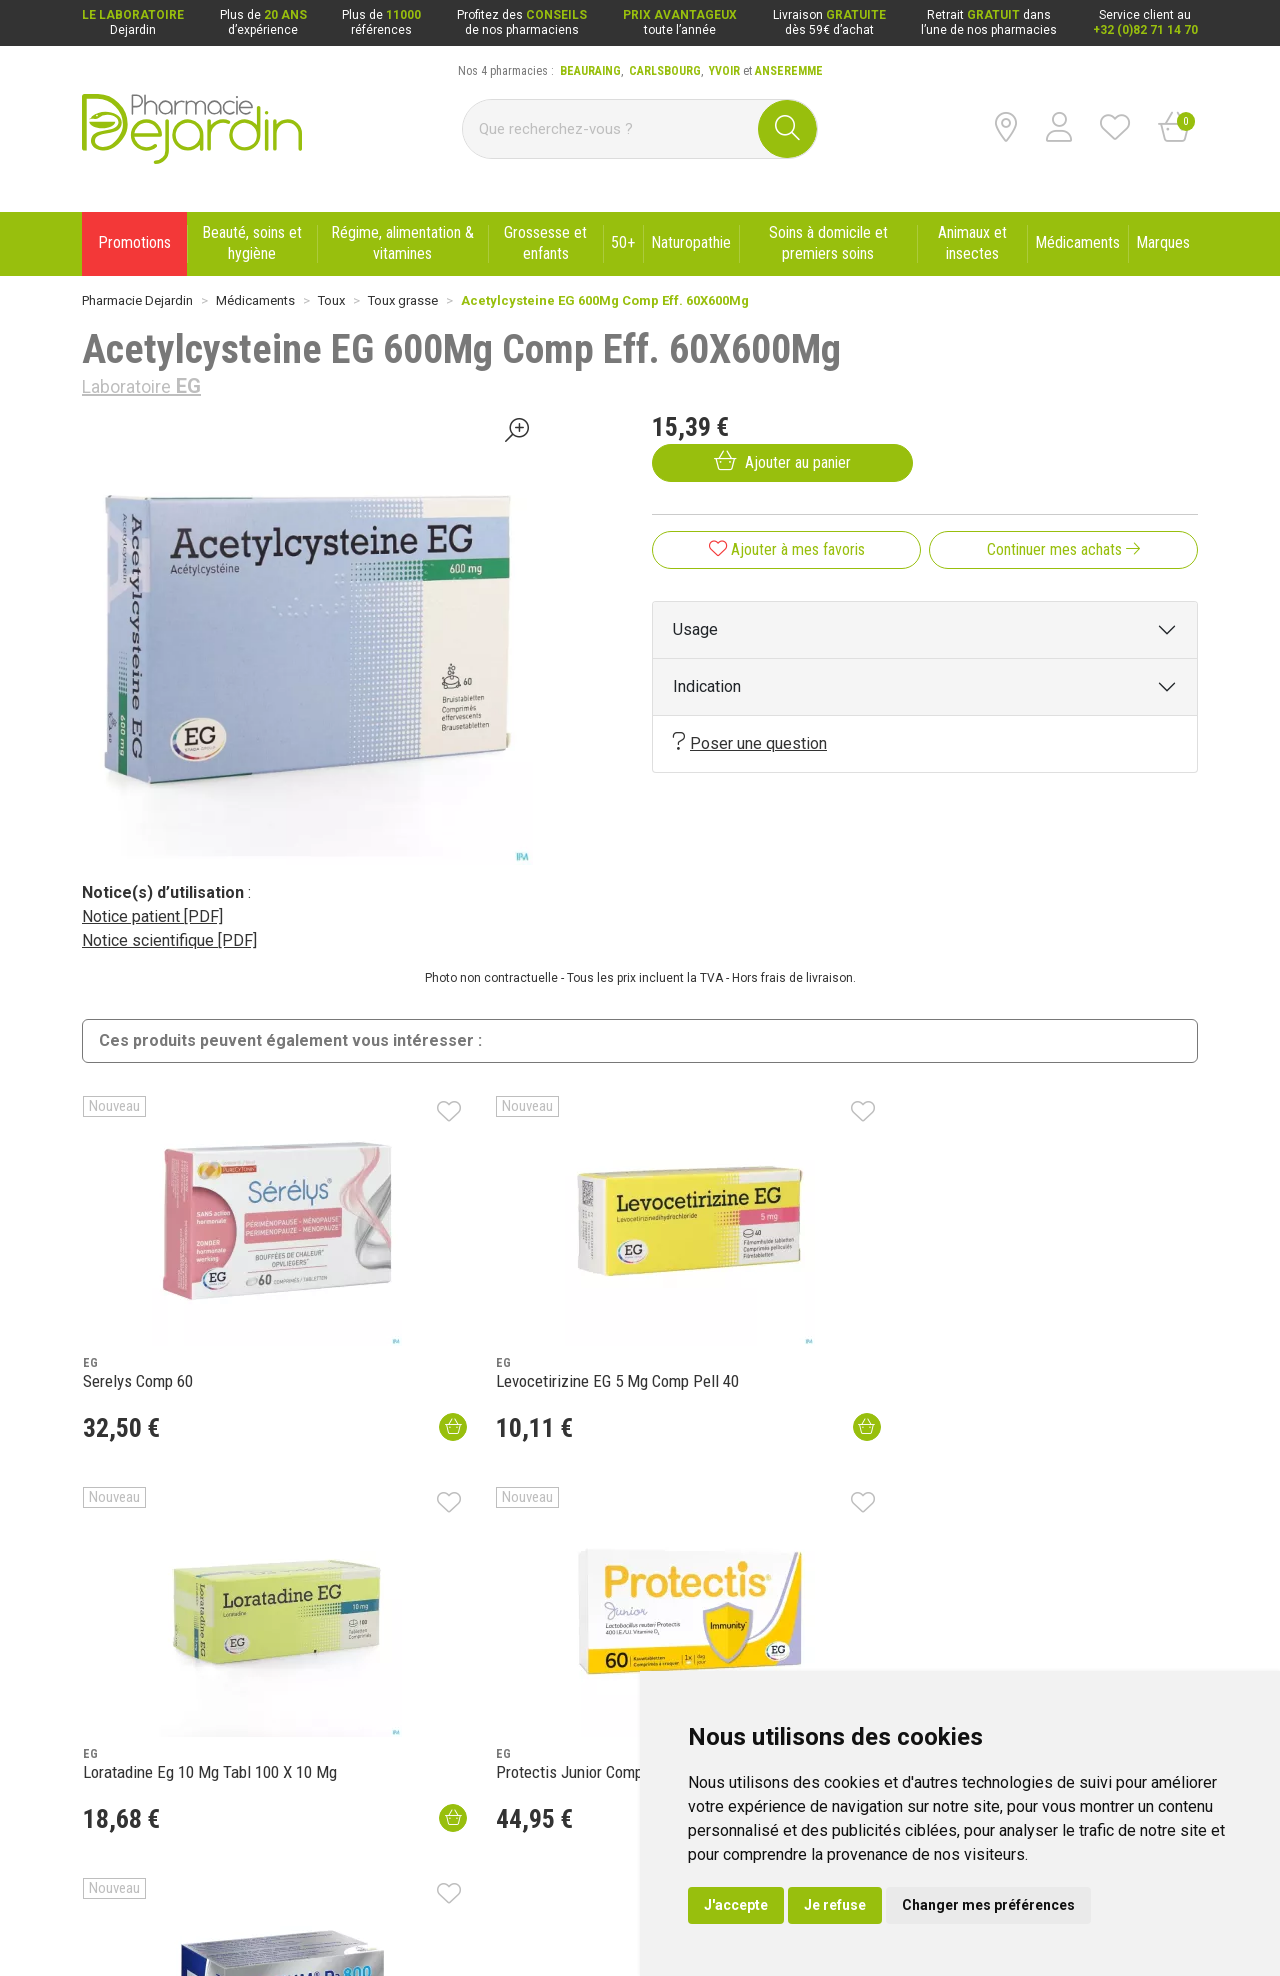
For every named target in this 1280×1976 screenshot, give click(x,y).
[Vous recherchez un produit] (611, 129)
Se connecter (776, 1469)
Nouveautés (343, 1663)
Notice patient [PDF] (152, 916)
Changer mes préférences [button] (988, 1905)
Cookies (406, 1919)
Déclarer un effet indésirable (388, 1715)
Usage (695, 629)
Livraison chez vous (821, 1637)
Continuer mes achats (1063, 549)
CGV (209, 1919)
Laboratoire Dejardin (365, 1689)
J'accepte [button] (736, 1905)
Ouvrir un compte (914, 1469)
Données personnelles (302, 1919)
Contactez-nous (126, 1689)
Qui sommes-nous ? (137, 1637)
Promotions (342, 1637)
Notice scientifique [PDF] (169, 940)
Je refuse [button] (835, 1905)
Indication (707, 686)
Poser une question (750, 742)
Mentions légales (130, 1919)
